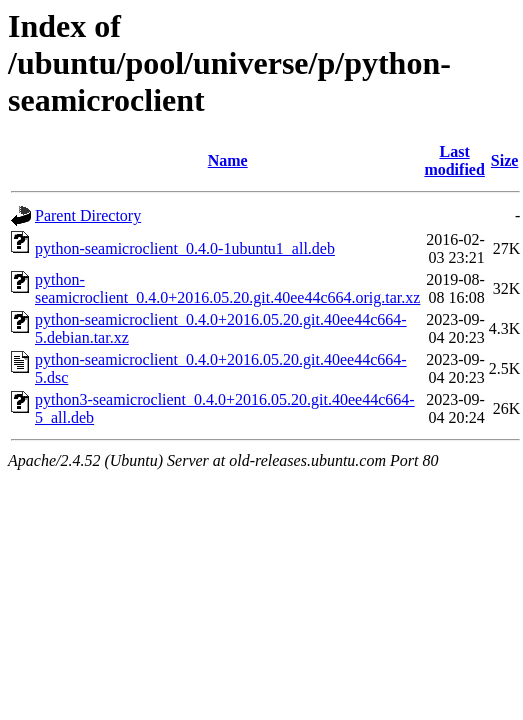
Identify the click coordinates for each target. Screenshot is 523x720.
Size (505, 160)
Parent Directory (88, 215)
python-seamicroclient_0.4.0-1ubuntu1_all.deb (185, 248)
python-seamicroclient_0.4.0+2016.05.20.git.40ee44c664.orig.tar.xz (227, 288)
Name (228, 160)
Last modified (454, 160)
